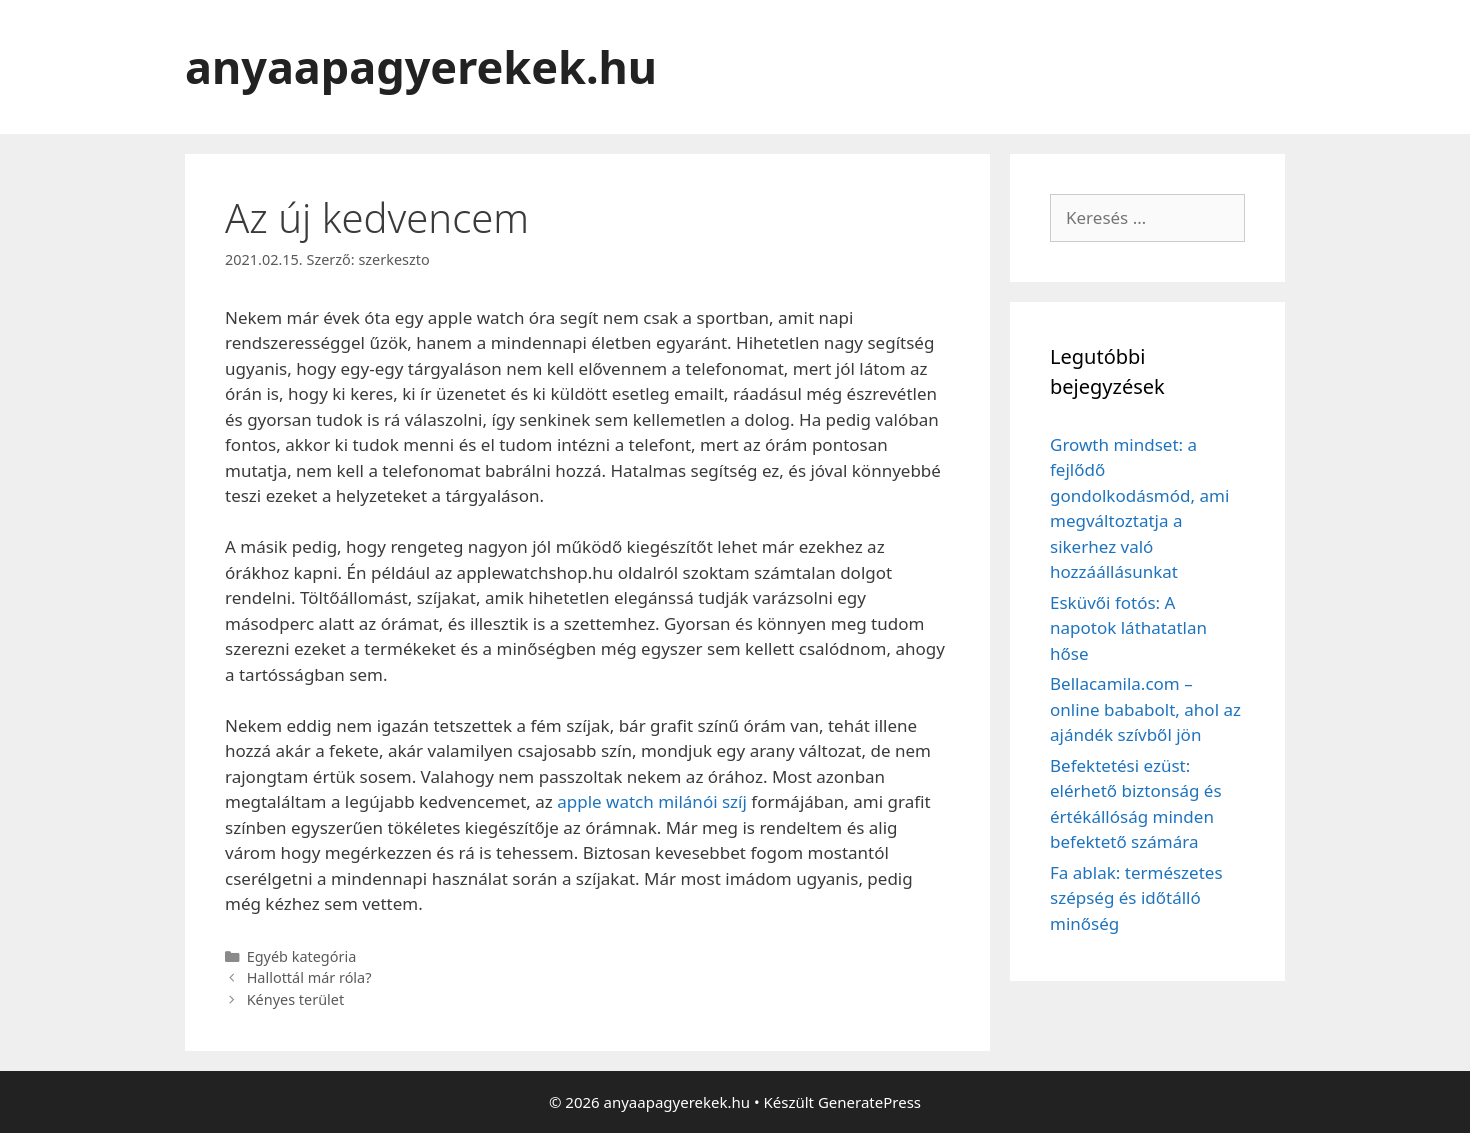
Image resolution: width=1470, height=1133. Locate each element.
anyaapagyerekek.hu (421, 66)
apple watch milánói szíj (652, 801)
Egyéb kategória (302, 956)
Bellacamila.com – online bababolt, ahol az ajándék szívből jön (1145, 709)
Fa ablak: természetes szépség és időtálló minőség (1136, 898)
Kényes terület (296, 999)
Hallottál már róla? (309, 977)
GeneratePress (869, 1102)
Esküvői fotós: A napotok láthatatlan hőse (1128, 628)
